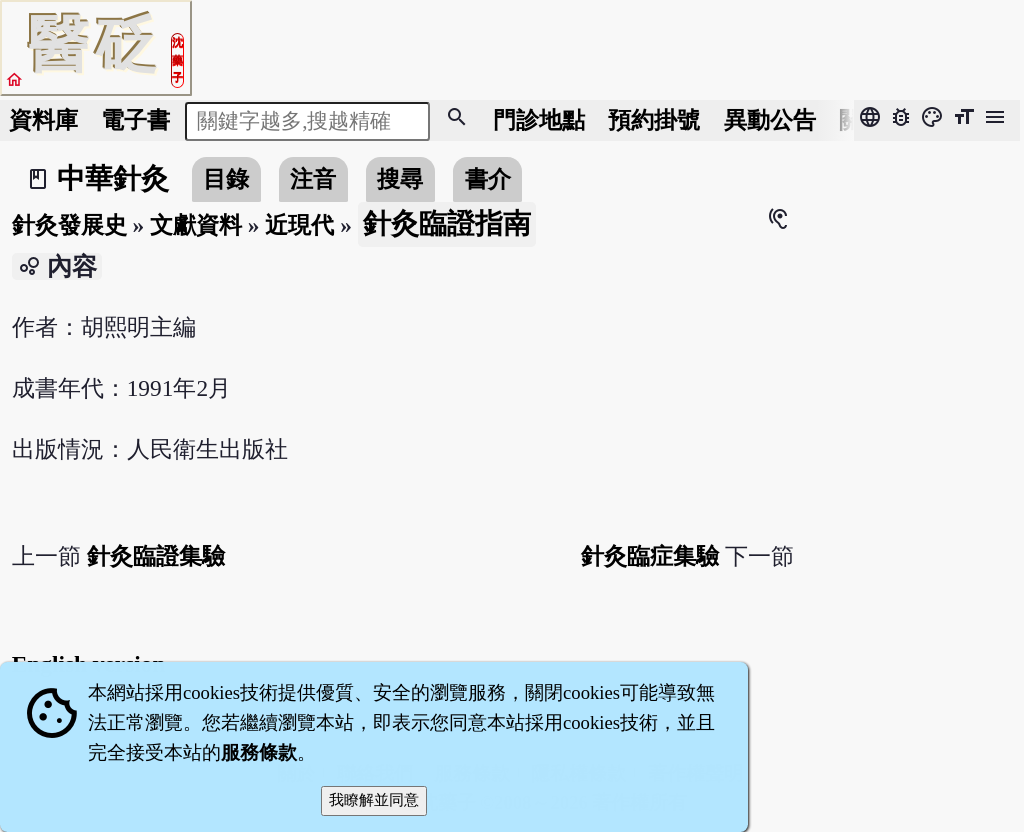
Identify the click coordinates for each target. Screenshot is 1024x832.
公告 (770, 120)
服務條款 (259, 752)
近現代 (299, 225)
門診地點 (539, 120)
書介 (488, 179)
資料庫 (43, 120)
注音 (313, 179)
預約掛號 (654, 120)
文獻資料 (196, 225)
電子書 (135, 120)
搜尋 (400, 179)
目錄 (226, 179)
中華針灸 (113, 178)
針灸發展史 (69, 225)
